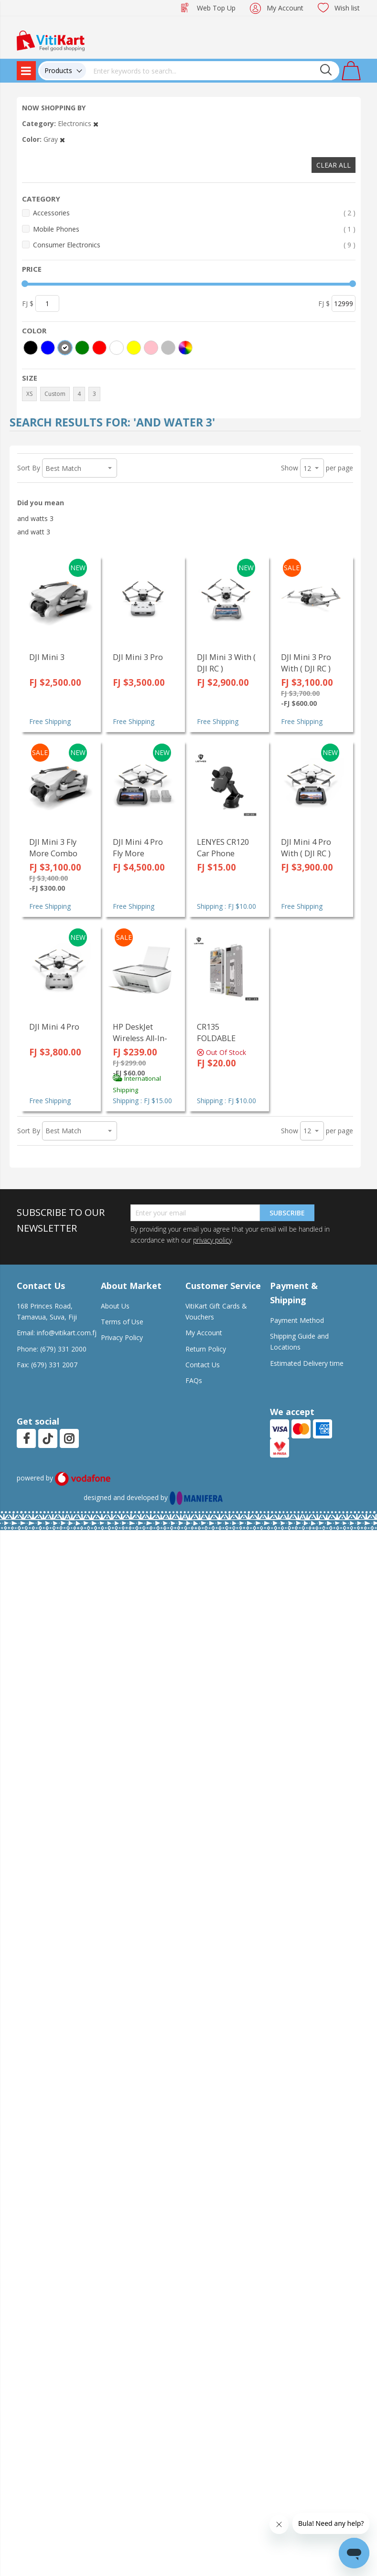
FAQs (193, 1380)
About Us (115, 1305)
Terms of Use (122, 1321)
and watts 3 (35, 518)
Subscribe (287, 1212)
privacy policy (212, 1240)
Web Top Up (216, 7)
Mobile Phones (194, 229)
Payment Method (297, 1320)
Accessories (194, 212)
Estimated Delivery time (307, 1363)
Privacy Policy (122, 1337)
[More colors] (185, 347)
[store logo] (51, 39)
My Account (285, 7)
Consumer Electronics (194, 244)
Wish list (347, 7)
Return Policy (205, 1348)
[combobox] (212, 70)
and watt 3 (33, 531)
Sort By (28, 467)
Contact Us (202, 1364)
